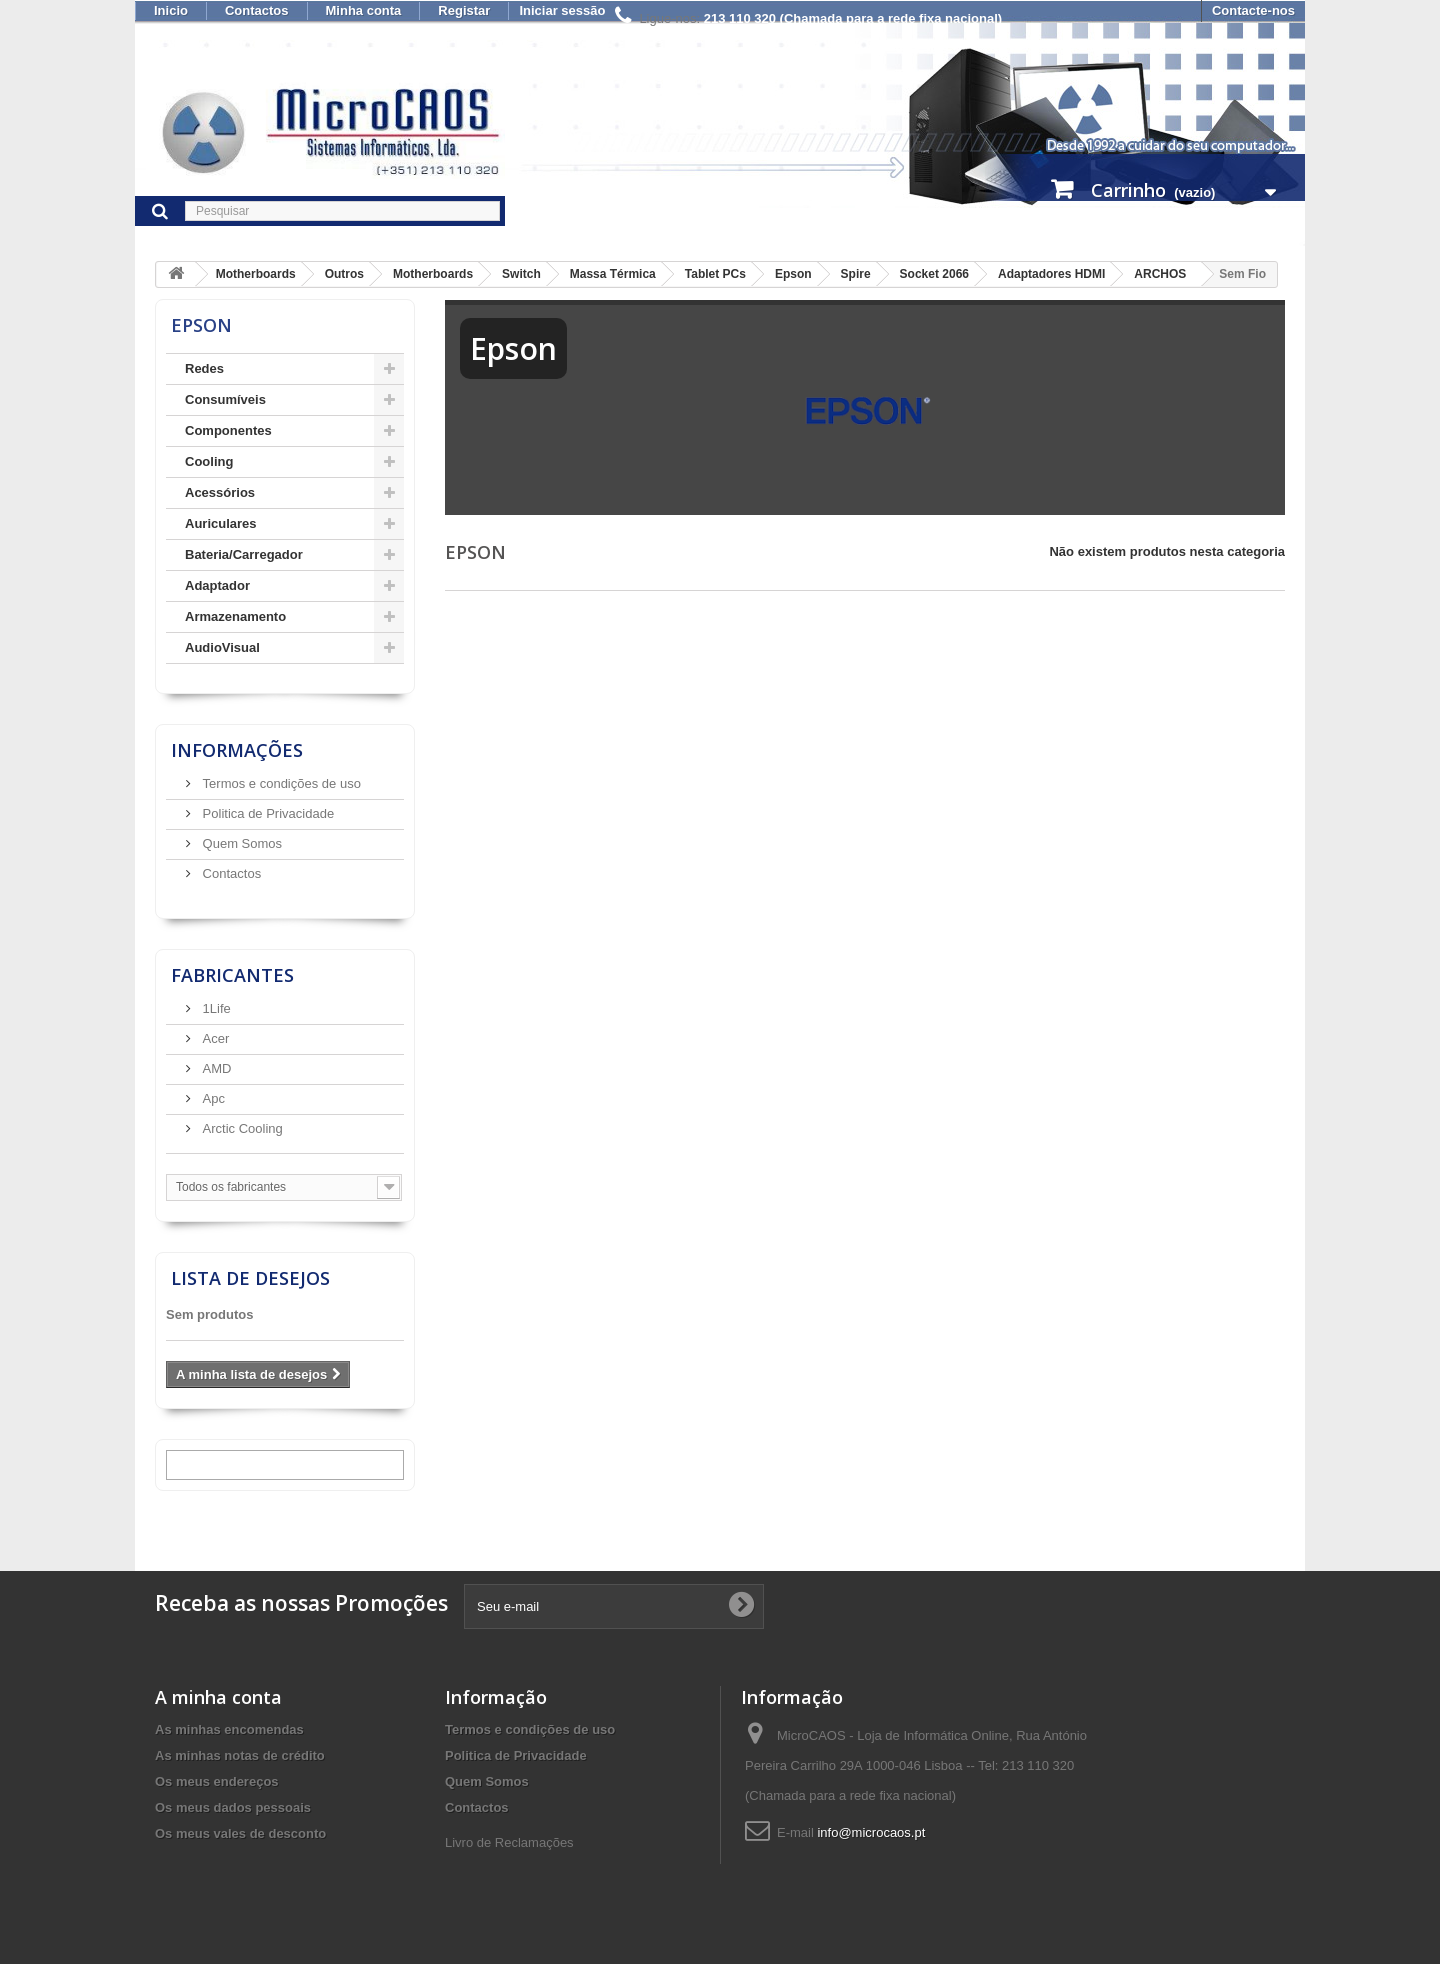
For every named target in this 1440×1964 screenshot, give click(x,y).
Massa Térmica (613, 274)
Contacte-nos (1253, 10)
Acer (214, 1038)
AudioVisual (222, 647)
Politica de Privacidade (266, 813)
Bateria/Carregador (244, 554)
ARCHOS (1160, 274)
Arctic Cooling (241, 1128)
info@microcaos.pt (871, 1832)
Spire (856, 274)
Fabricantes (232, 975)
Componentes (228, 430)
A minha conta (218, 1697)
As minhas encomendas (229, 1729)
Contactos (257, 10)
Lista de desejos (250, 1278)
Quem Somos (240, 843)
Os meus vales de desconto (240, 1833)
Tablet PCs (715, 274)
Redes (204, 368)
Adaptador (217, 585)
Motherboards (256, 274)
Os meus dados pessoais (233, 1807)
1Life (215, 1008)
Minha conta (364, 10)
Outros (344, 274)
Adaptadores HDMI (1051, 274)
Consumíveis (225, 399)
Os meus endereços (217, 1781)
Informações (237, 750)
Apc (212, 1098)
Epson (793, 274)
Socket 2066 (934, 274)
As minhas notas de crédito (240, 1755)
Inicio (171, 10)
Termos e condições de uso (280, 783)
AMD (215, 1068)
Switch (521, 274)
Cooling (209, 461)
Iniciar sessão (562, 10)
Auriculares (221, 523)
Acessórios (220, 492)
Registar (464, 10)
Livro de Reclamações (509, 1842)
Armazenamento (235, 616)
